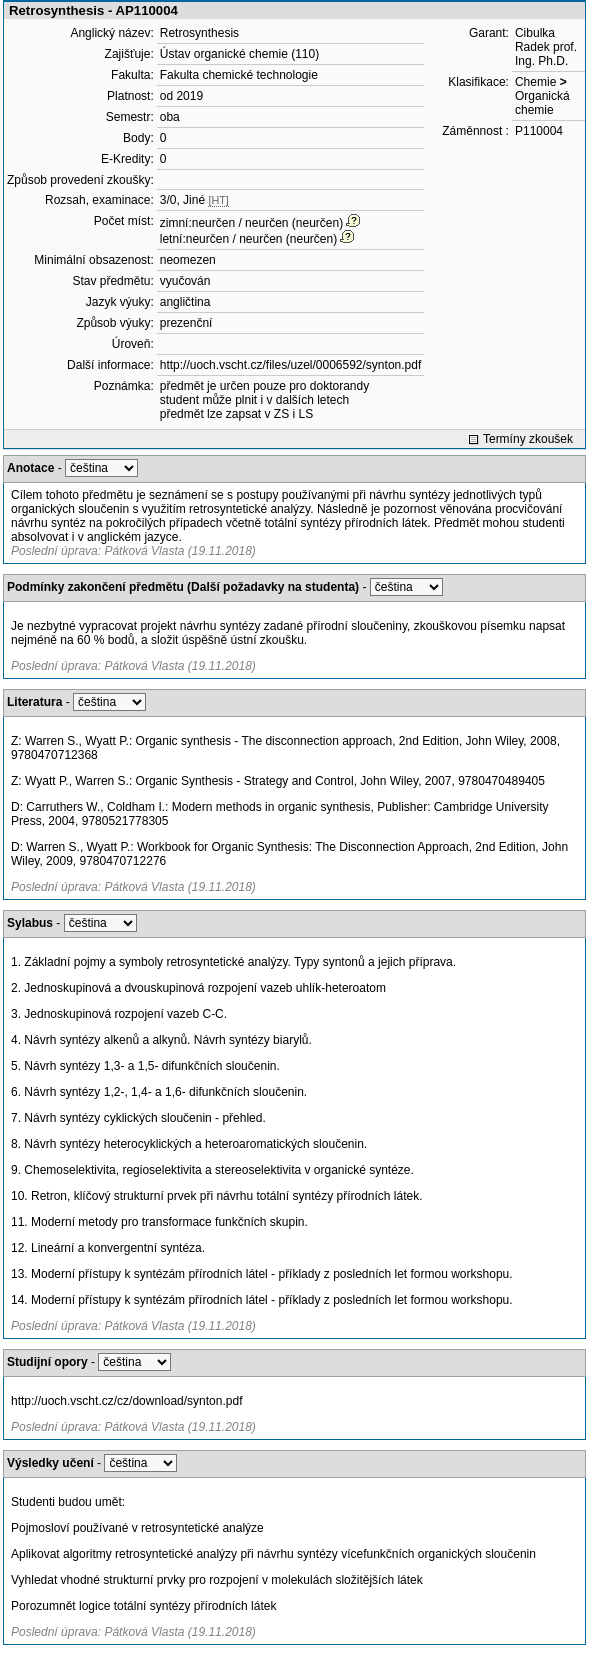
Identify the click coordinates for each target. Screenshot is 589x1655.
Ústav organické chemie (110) (239, 54)
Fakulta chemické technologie (239, 75)
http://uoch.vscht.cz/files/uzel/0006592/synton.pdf (291, 365)
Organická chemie (542, 103)
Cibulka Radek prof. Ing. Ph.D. (546, 47)
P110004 (539, 131)
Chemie (535, 82)
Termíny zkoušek (528, 439)
